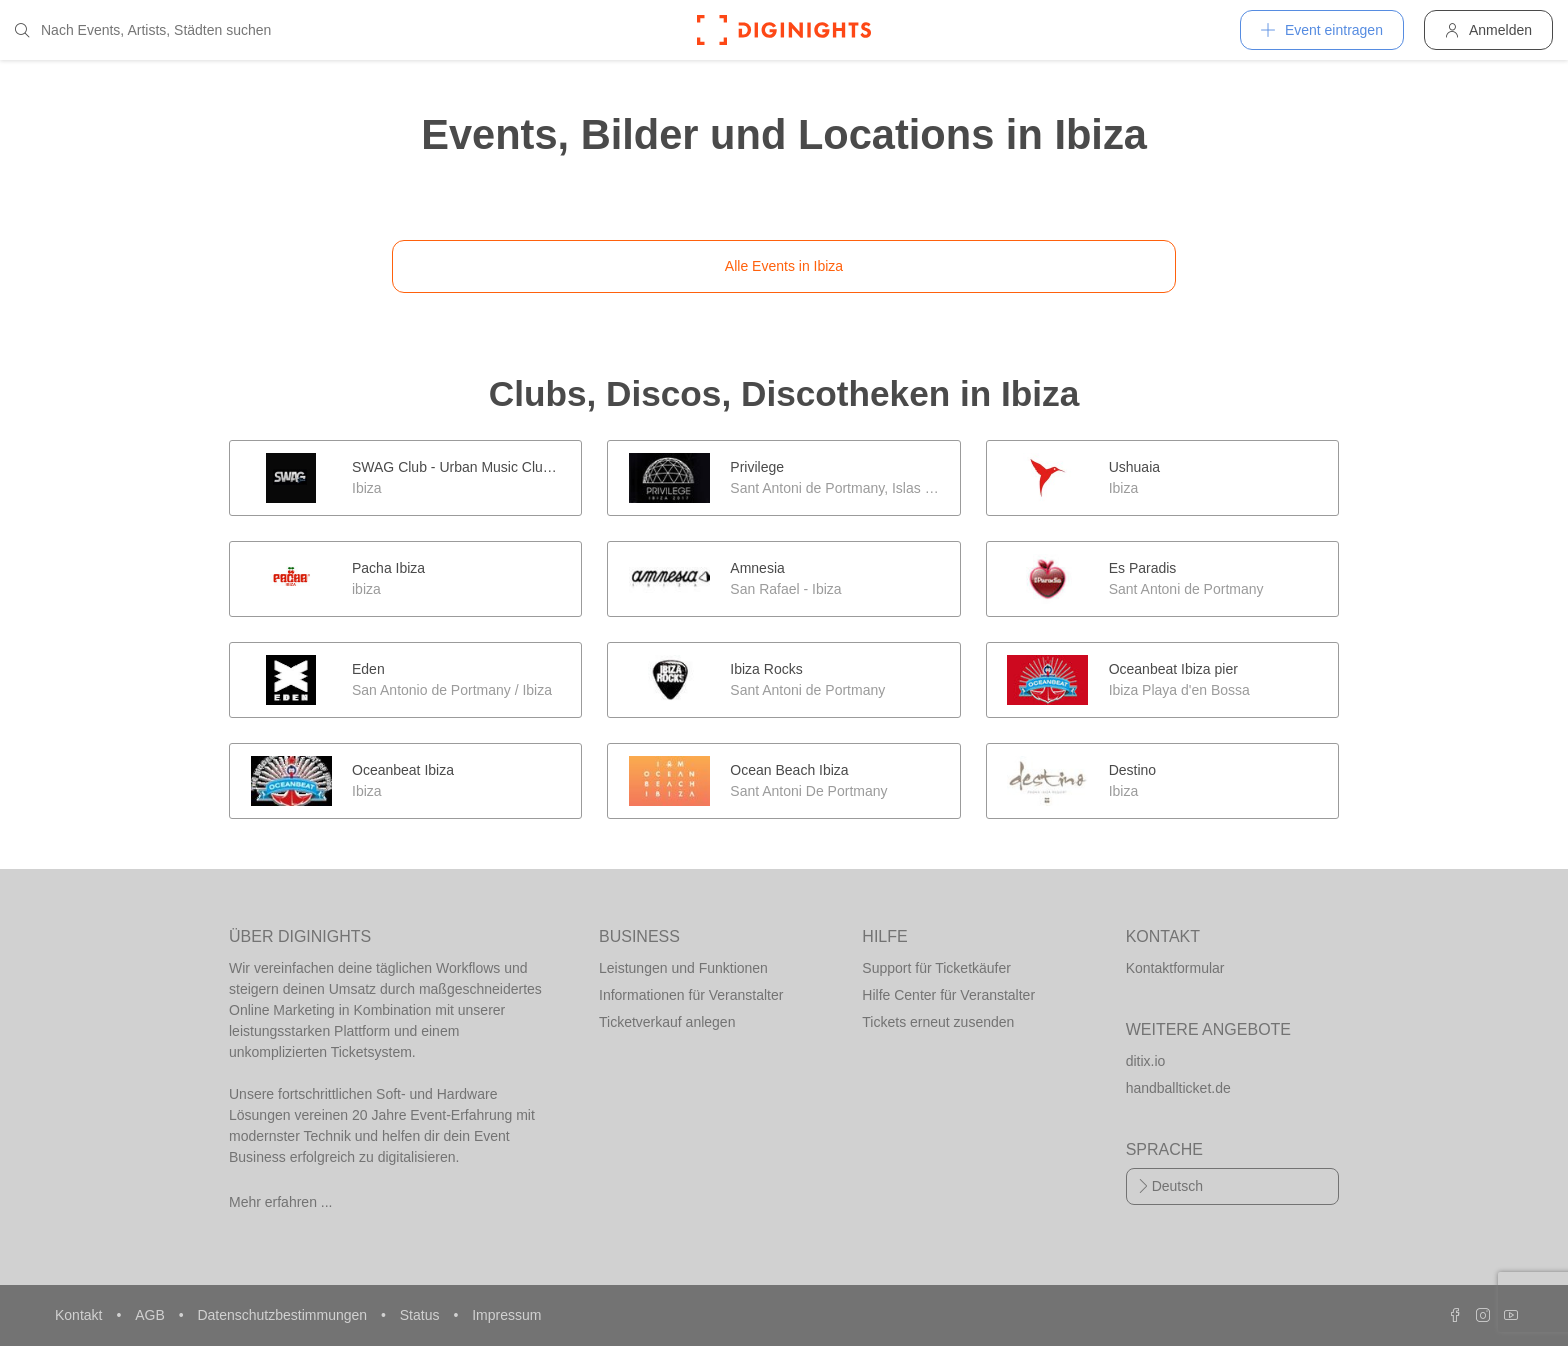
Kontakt (80, 1315)
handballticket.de (1178, 1088)
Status (422, 1315)
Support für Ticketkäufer (936, 968)
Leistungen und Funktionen (683, 968)
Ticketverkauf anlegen (667, 1022)
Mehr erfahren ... (281, 1202)
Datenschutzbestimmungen (284, 1315)
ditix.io (1146, 1061)
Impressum (506, 1315)
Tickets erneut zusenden (938, 1022)
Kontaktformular (1175, 968)
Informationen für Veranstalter (691, 995)
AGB (151, 1315)
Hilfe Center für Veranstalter (948, 995)
